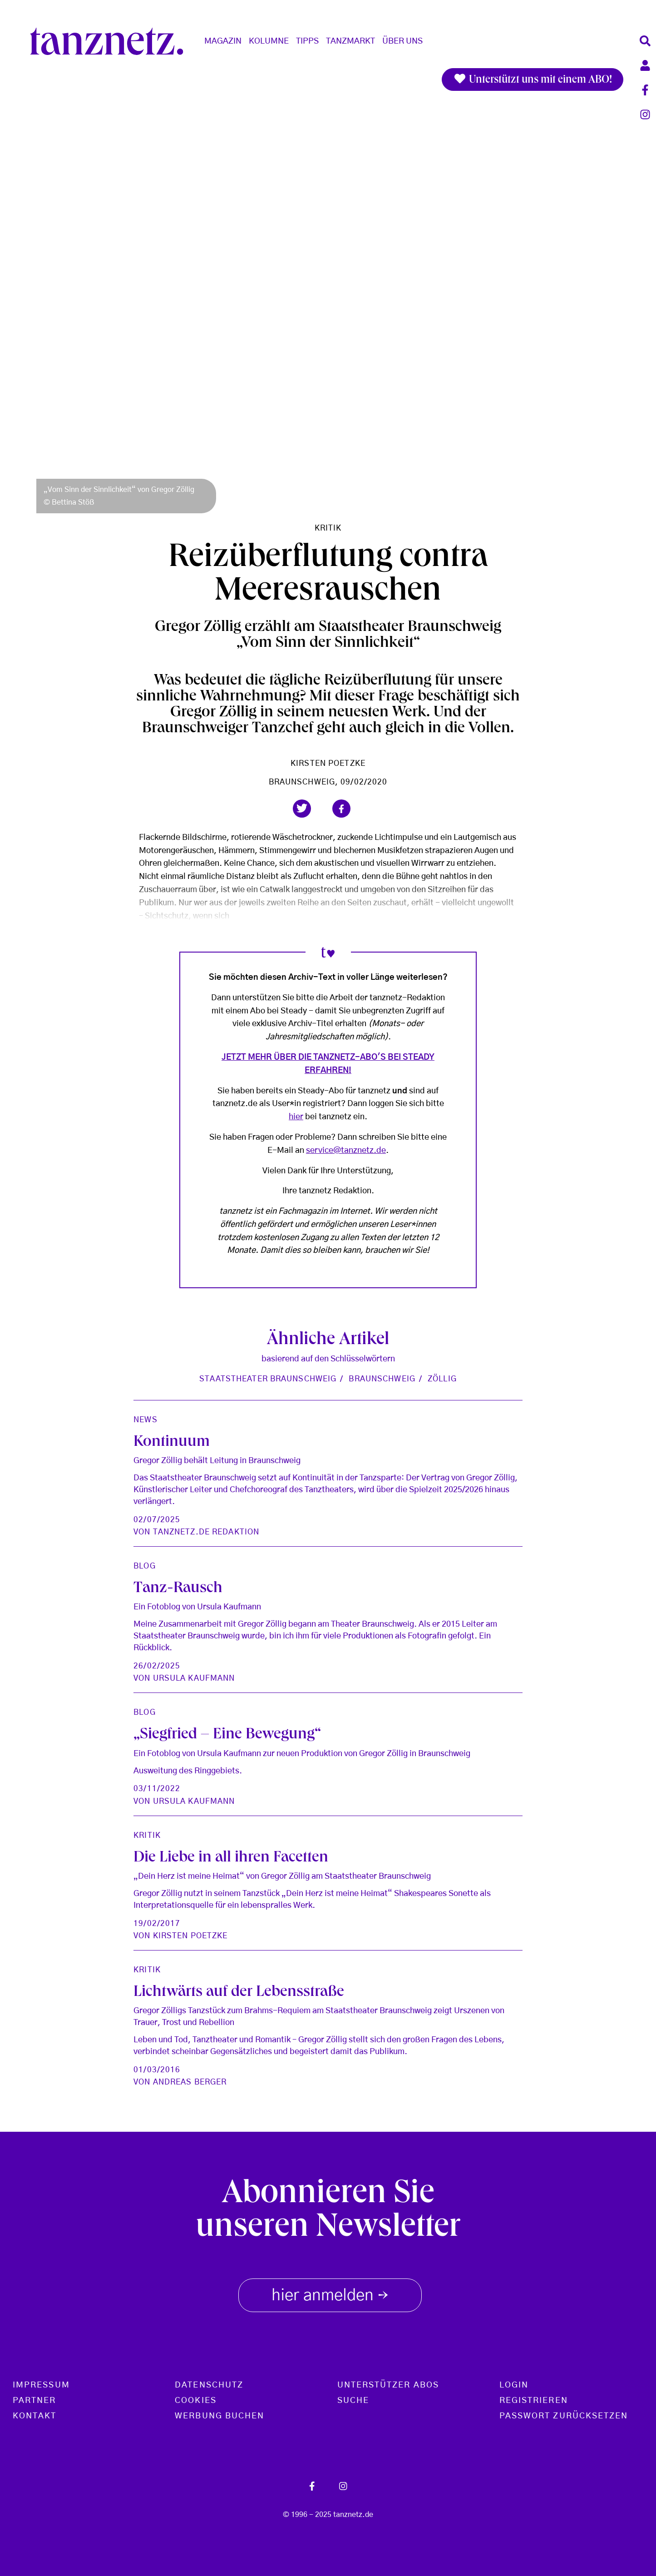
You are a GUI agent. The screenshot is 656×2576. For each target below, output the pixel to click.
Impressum (41, 2385)
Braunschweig (382, 1379)
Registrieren (533, 2401)
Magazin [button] (223, 41)
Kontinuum (171, 1443)
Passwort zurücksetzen (563, 2416)
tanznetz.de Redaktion (206, 1532)
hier (296, 1117)
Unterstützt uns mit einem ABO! (532, 79)
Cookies (196, 2401)
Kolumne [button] (269, 41)
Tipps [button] (307, 41)
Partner (34, 2401)
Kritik (328, 528)
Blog (144, 1566)
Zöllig (442, 1379)
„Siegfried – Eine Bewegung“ (227, 1735)
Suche (353, 2401)
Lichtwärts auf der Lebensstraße (238, 1993)
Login (513, 2385)
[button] (302, 808)
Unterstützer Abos (388, 2385)
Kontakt (35, 2416)
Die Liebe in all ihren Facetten (230, 1858)
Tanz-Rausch (177, 1589)
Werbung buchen (219, 2416)
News (145, 1420)
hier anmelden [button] (330, 2293)
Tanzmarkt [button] (350, 41)
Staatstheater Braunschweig (267, 1379)
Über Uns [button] (402, 41)
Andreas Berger (190, 2082)
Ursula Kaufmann (194, 1678)
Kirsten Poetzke (328, 763)
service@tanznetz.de (346, 1151)
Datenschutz (209, 2385)
